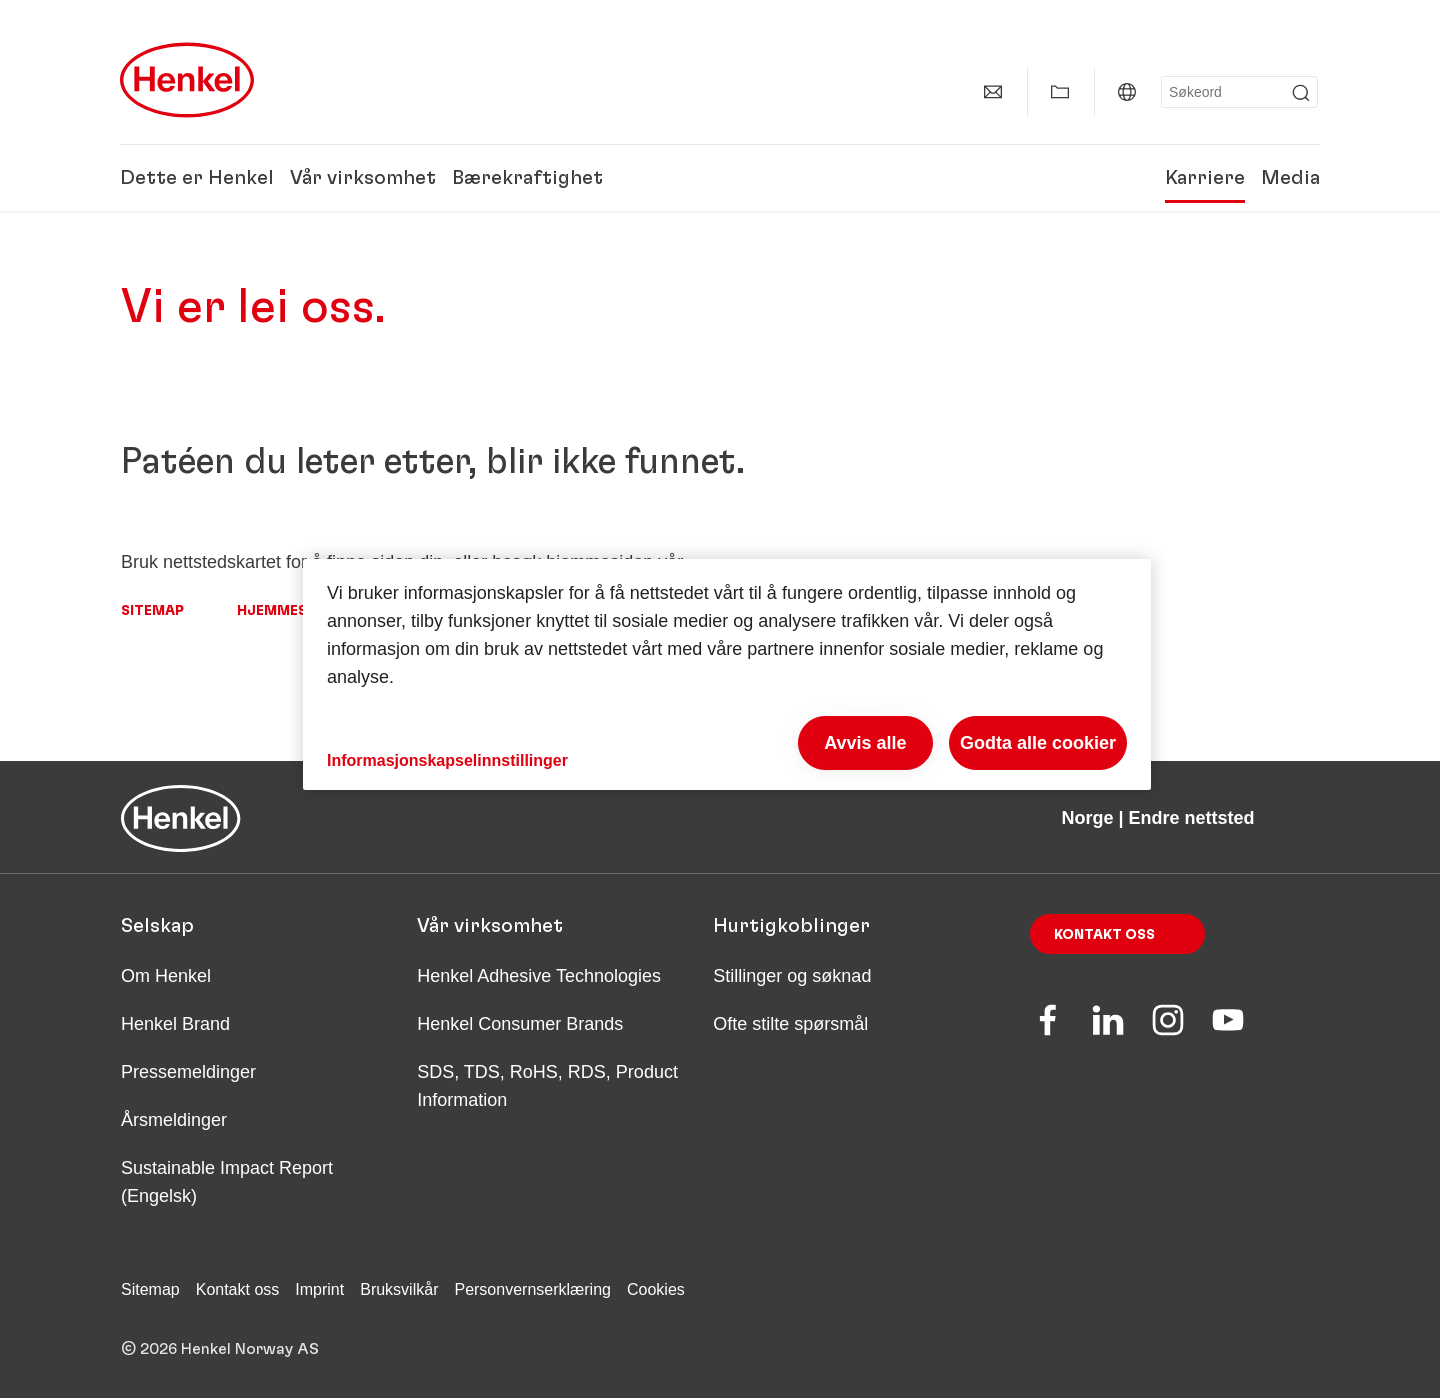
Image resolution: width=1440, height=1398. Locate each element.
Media (1290, 178)
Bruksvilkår (399, 1289)
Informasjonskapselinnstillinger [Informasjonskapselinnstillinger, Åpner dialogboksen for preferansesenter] (447, 760)
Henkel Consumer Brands (520, 1024)
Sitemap (152, 611)
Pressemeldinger (188, 1072)
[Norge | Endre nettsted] (1127, 92)
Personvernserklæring (532, 1289)
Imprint (319, 1289)
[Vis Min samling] (1060, 92)
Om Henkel (166, 976)
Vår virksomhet (363, 178)
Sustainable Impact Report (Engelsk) (227, 1182)
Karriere (1205, 178)
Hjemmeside (283, 611)
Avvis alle (865, 743)
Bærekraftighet (527, 178)
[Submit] (1301, 93)
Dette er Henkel (197, 178)
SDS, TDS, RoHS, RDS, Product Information (547, 1086)
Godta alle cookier (1038, 743)
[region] (727, 674)
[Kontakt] (993, 92)
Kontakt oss (1104, 935)
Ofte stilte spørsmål (790, 1024)
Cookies (656, 1289)
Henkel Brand (175, 1024)
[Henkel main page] (187, 80)
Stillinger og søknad (792, 976)
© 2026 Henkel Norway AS (220, 1349)
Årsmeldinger (174, 1120)
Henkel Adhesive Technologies (539, 976)
